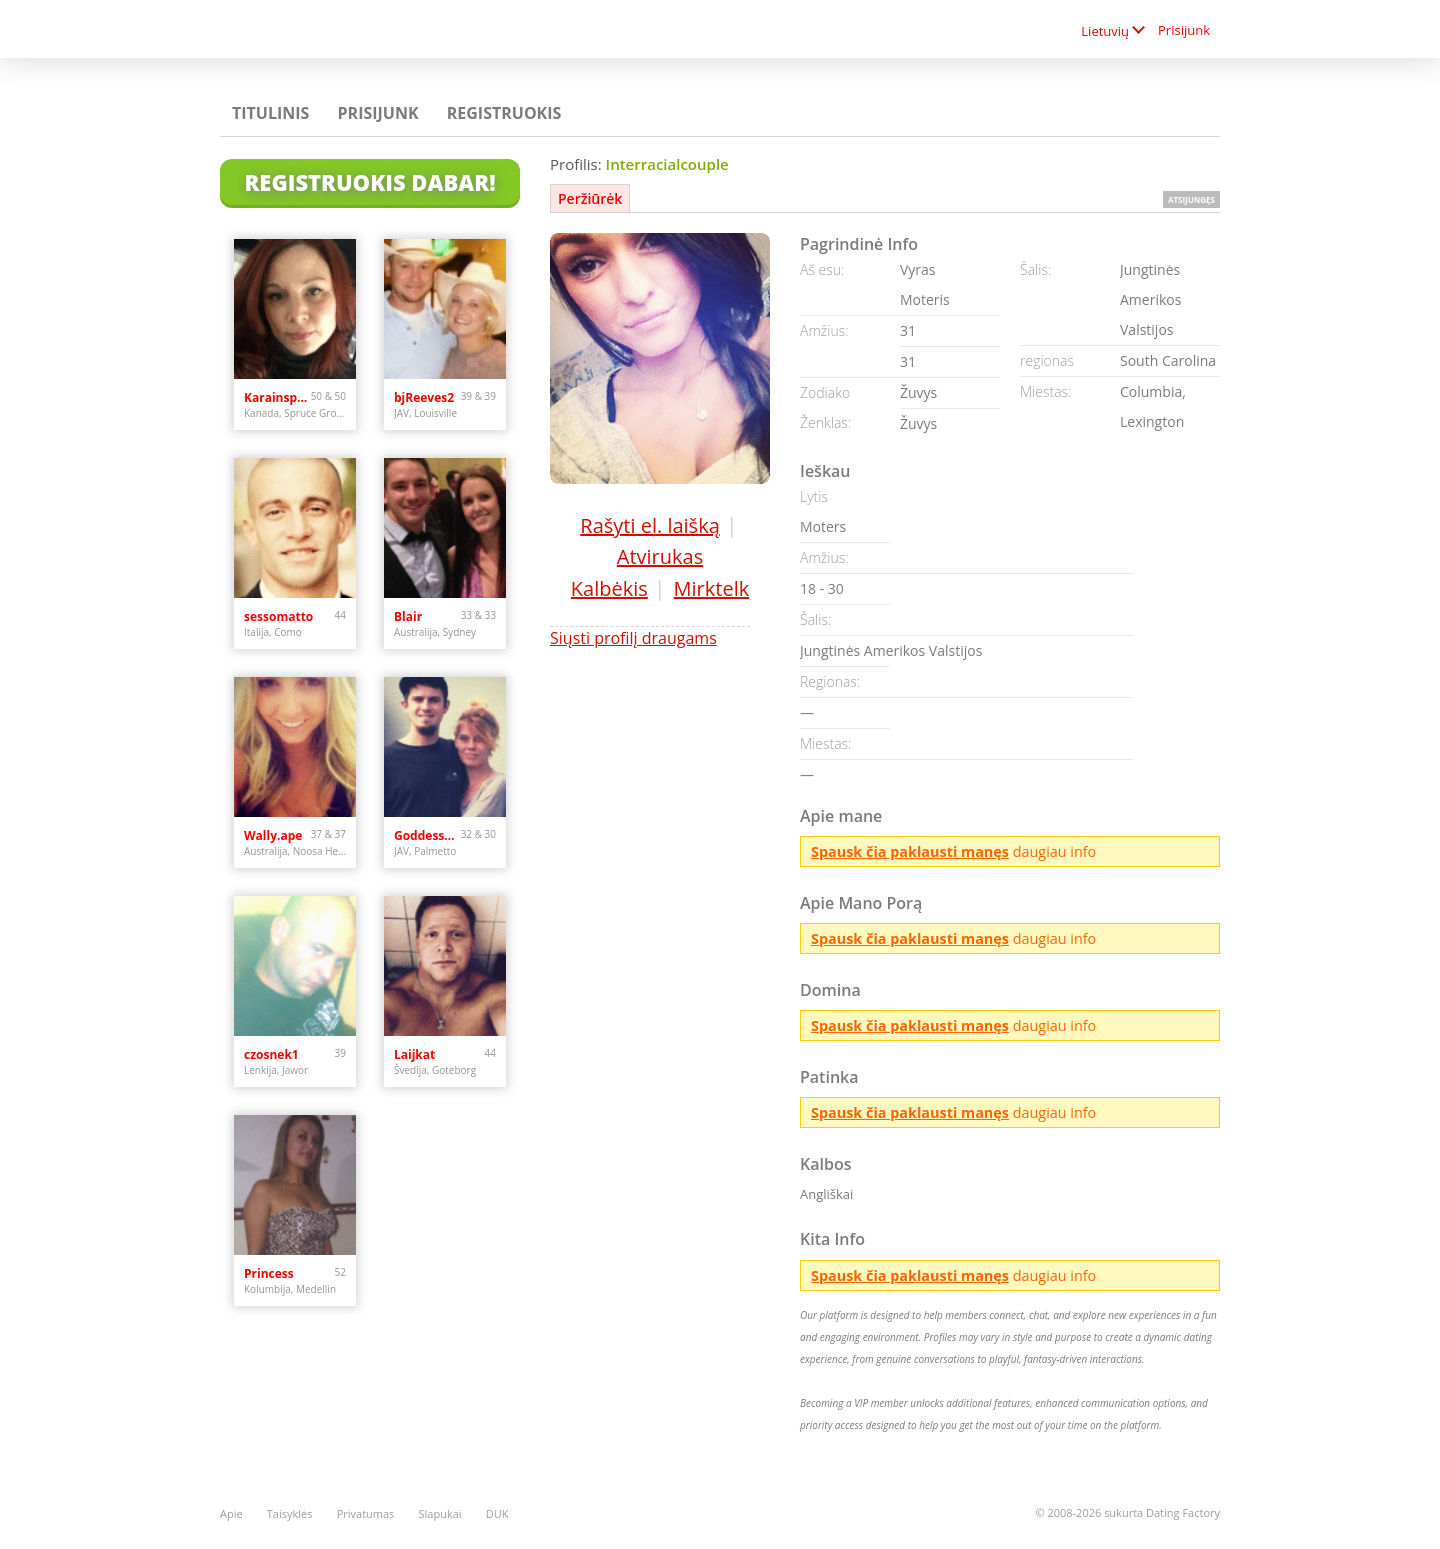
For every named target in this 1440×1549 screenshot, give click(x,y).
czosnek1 (271, 1054)
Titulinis (270, 113)
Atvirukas (660, 556)
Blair (408, 616)
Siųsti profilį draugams (633, 638)
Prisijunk (1184, 30)
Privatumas (366, 1513)
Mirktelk (712, 588)
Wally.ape (273, 835)
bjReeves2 (424, 397)
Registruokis (504, 113)
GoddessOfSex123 (427, 835)
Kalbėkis (609, 588)
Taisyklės (290, 1513)
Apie (231, 1513)
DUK (497, 1513)
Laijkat (414, 1054)
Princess (269, 1273)
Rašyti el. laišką (649, 525)
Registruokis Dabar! (369, 182)
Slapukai (440, 1513)
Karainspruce (277, 397)
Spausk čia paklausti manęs (910, 851)
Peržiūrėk (590, 198)
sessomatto (278, 616)
